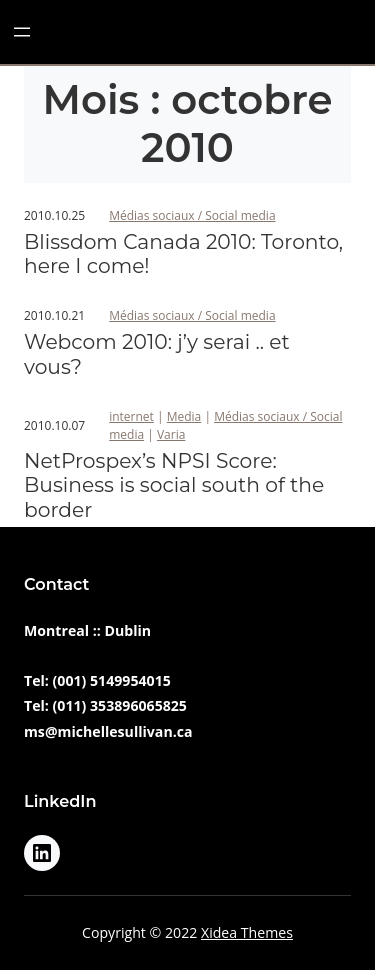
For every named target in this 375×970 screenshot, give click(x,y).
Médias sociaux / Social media (192, 215)
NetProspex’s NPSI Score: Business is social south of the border (174, 485)
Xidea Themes (247, 932)
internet (131, 416)
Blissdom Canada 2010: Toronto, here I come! (183, 254)
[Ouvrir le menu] (22, 32)
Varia (171, 434)
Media (184, 416)
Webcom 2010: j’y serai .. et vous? (157, 354)
